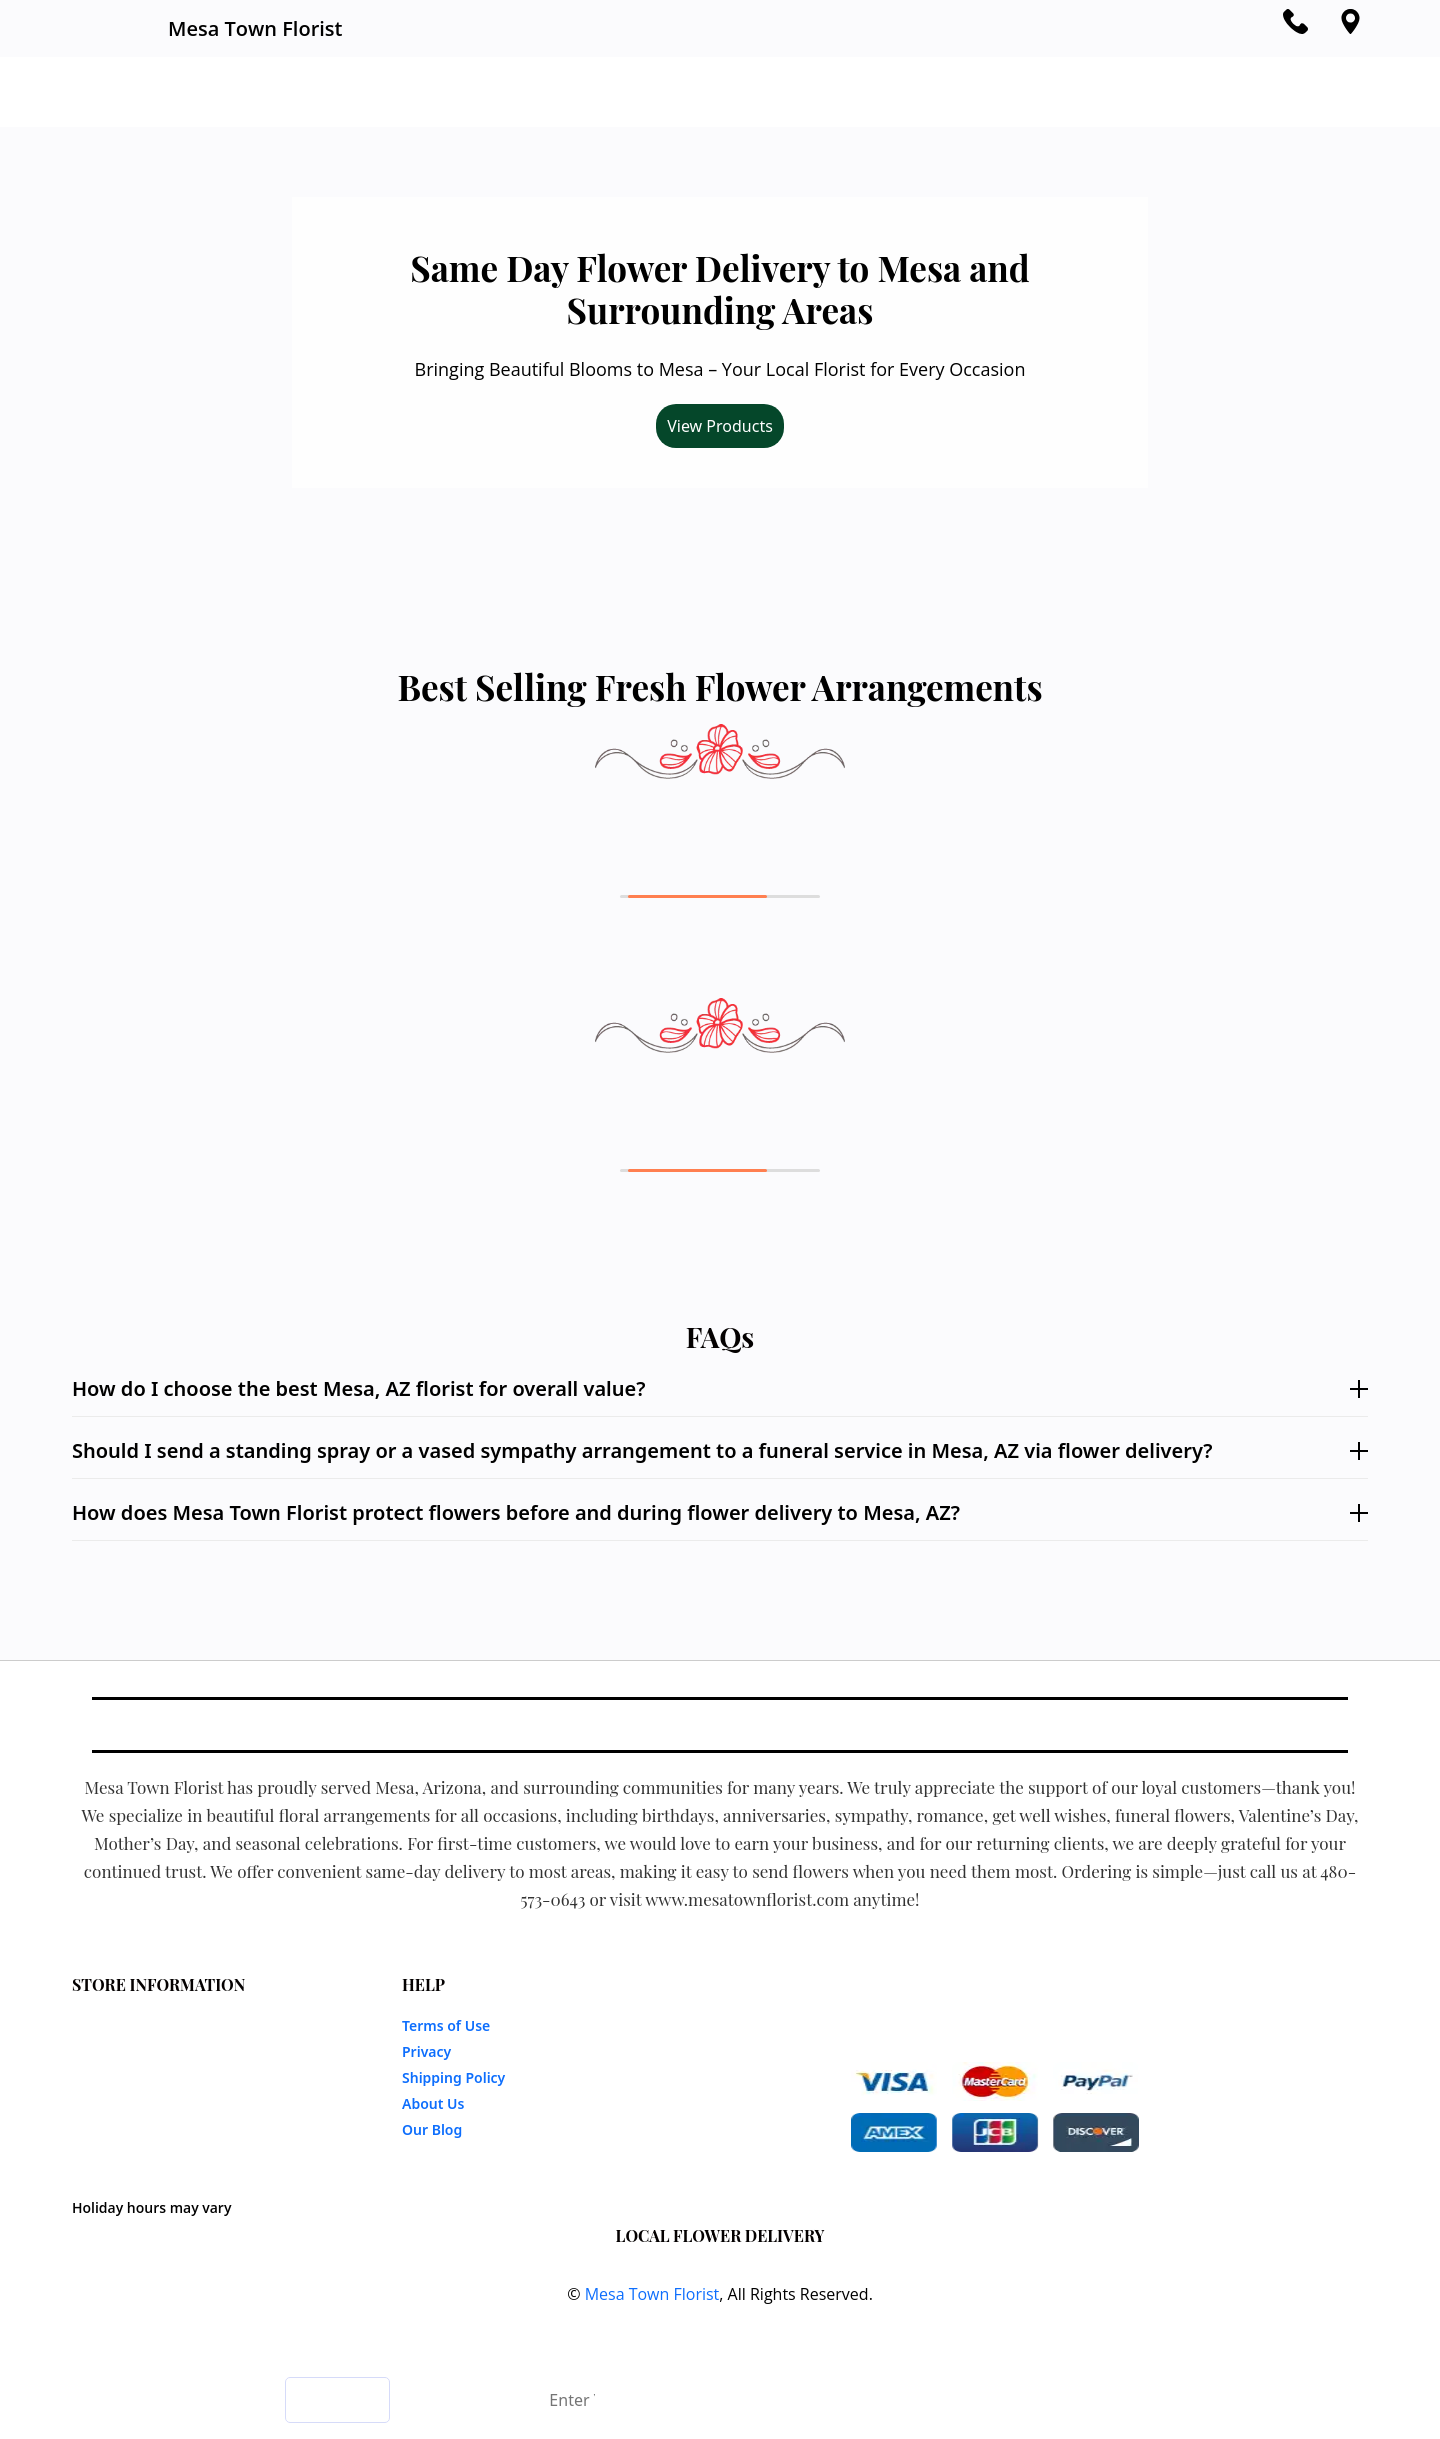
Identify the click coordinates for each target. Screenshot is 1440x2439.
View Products (720, 426)
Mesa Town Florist (652, 2294)
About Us (433, 2103)
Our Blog (432, 2129)
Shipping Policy (453, 2077)
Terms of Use (446, 2025)
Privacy (426, 2051)
